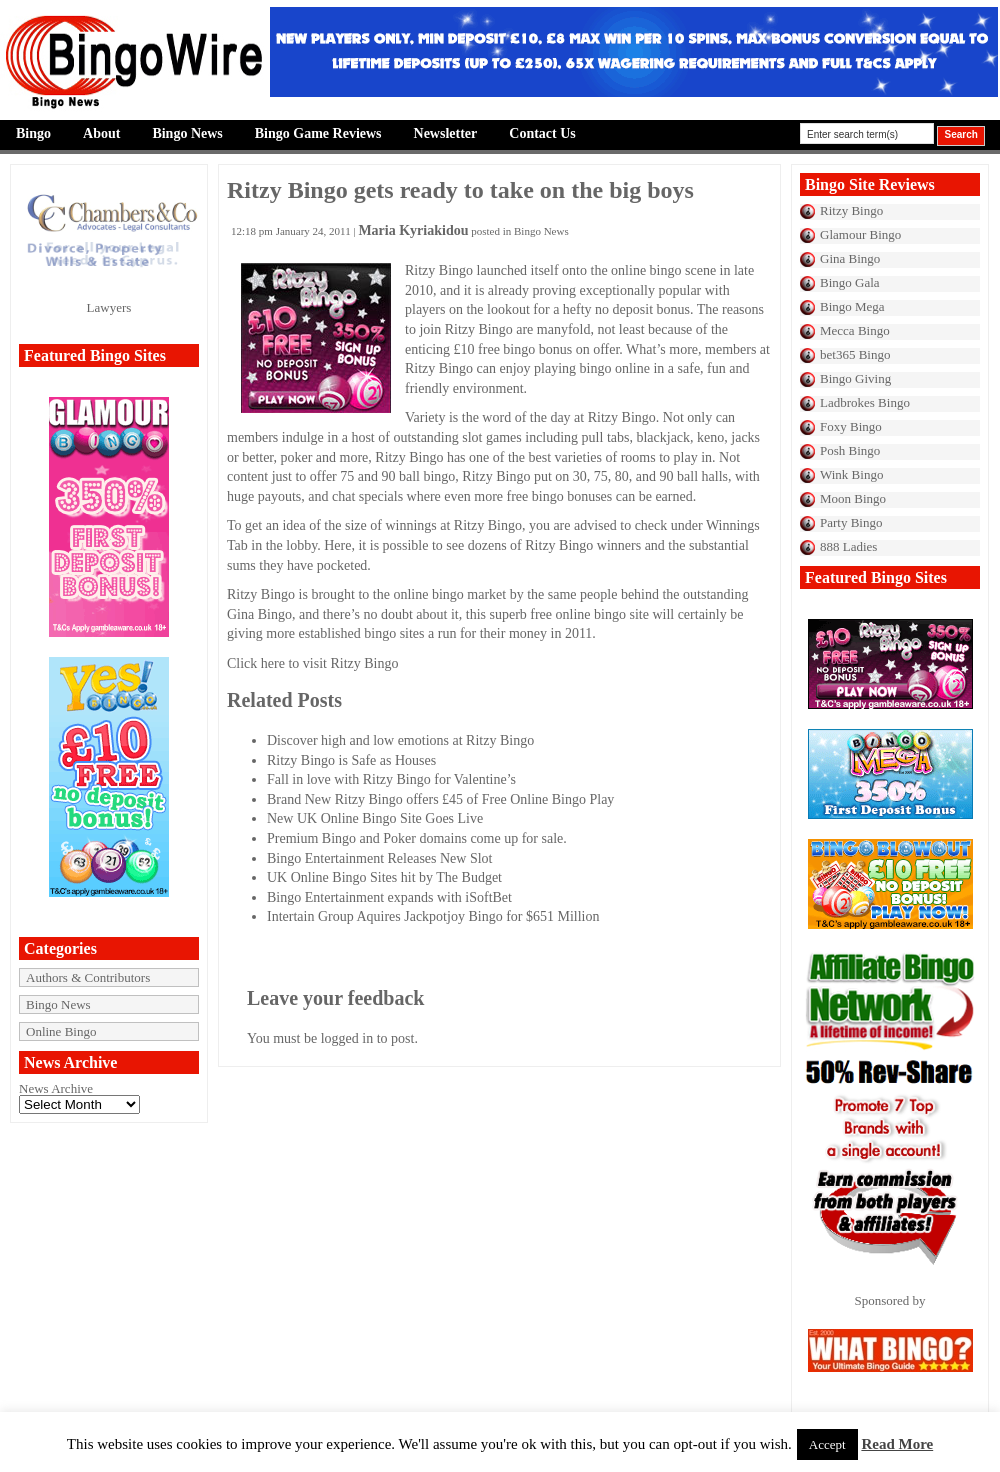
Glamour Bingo (860, 234)
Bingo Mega (852, 306)
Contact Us (542, 133)
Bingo (33, 133)
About (101, 133)
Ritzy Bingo (851, 210)
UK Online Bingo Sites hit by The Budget (384, 877)
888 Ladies (848, 546)
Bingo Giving (855, 378)
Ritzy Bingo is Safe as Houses (351, 760)
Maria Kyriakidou (413, 230)
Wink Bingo (851, 474)
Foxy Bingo (851, 426)
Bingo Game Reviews (318, 133)
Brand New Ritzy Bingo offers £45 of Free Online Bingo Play (440, 799)
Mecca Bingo (855, 330)
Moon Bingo (853, 498)
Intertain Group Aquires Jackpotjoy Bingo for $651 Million (433, 916)
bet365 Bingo (855, 354)
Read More (897, 1444)
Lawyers (109, 307)
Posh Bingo (850, 450)
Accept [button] (827, 1444)
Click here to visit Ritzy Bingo (313, 663)
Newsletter (446, 133)
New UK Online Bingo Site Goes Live (375, 818)
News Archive (56, 1088)
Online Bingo (61, 1031)
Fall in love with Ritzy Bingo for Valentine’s (391, 779)
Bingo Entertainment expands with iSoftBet (389, 897)
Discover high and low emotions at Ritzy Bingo (400, 740)
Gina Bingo (850, 258)
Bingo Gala (850, 282)
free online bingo (578, 614)
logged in (347, 1038)
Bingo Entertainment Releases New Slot (380, 858)
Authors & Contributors (88, 977)
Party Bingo (851, 522)
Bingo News (187, 133)
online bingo (646, 270)
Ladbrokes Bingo (865, 402)
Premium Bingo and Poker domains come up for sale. (417, 838)
